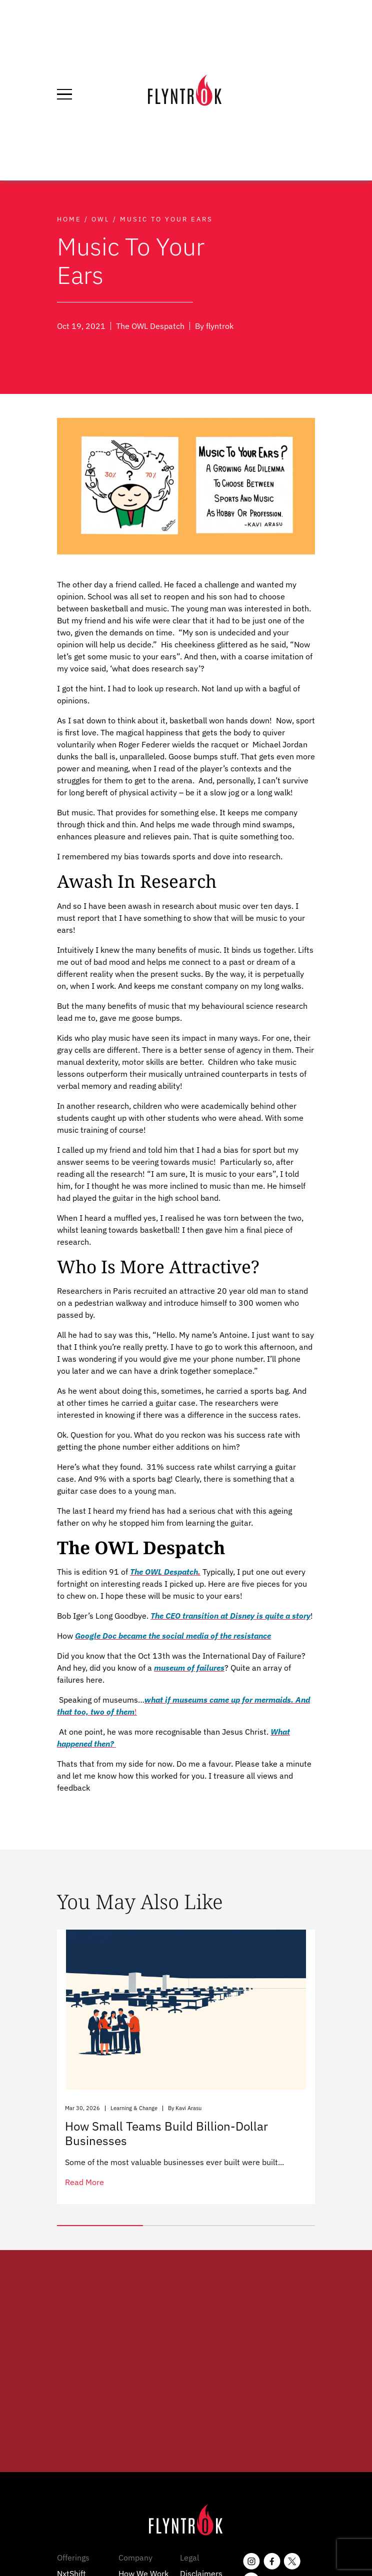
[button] (100, 2226)
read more (84, 2182)
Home (69, 219)
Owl (101, 219)
